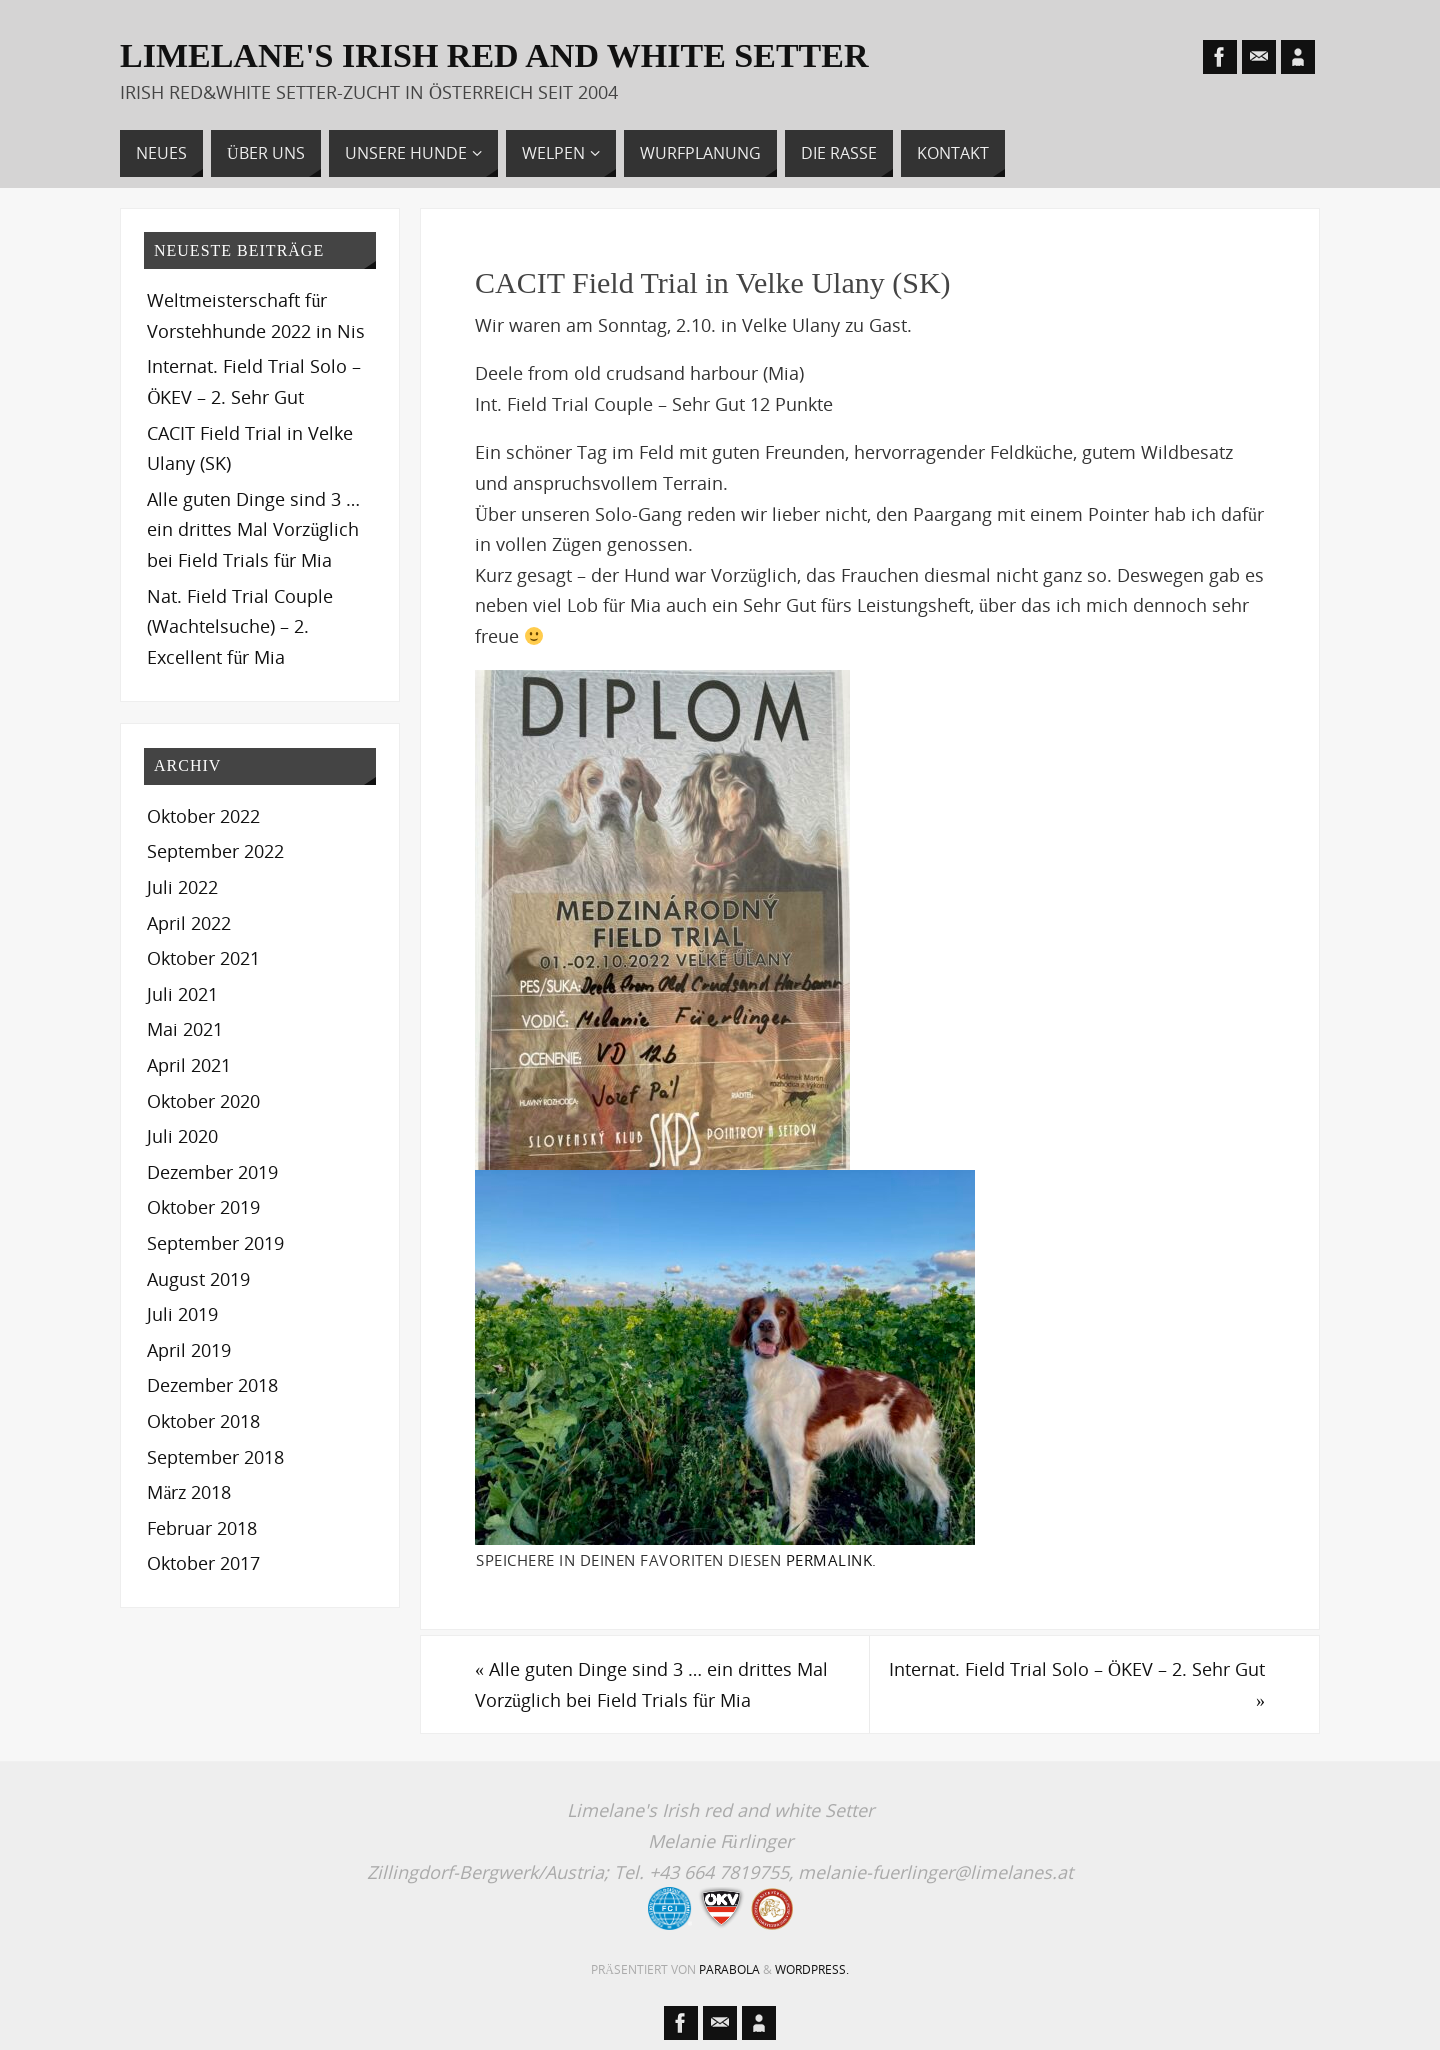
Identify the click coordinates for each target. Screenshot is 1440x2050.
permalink (829, 1560)
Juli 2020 (182, 1136)
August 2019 (198, 1279)
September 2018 (215, 1457)
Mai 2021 (185, 1029)
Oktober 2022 (203, 816)
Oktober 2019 (203, 1207)
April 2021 (189, 1065)
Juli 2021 (182, 994)
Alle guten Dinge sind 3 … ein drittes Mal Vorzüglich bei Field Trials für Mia (651, 1684)
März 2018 (189, 1492)
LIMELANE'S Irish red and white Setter (494, 56)
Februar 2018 (202, 1528)
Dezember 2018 (212, 1385)
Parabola (729, 1969)
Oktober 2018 (203, 1421)
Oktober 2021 (203, 958)
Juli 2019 (182, 1314)
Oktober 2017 (203, 1563)
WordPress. (812, 1969)
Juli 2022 (182, 887)
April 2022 (189, 923)
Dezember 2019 (212, 1172)
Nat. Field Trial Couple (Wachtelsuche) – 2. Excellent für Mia (240, 626)
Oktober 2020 (203, 1101)
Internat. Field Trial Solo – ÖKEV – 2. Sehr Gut (1077, 1684)
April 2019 (189, 1350)
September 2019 (215, 1243)
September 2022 (215, 851)
